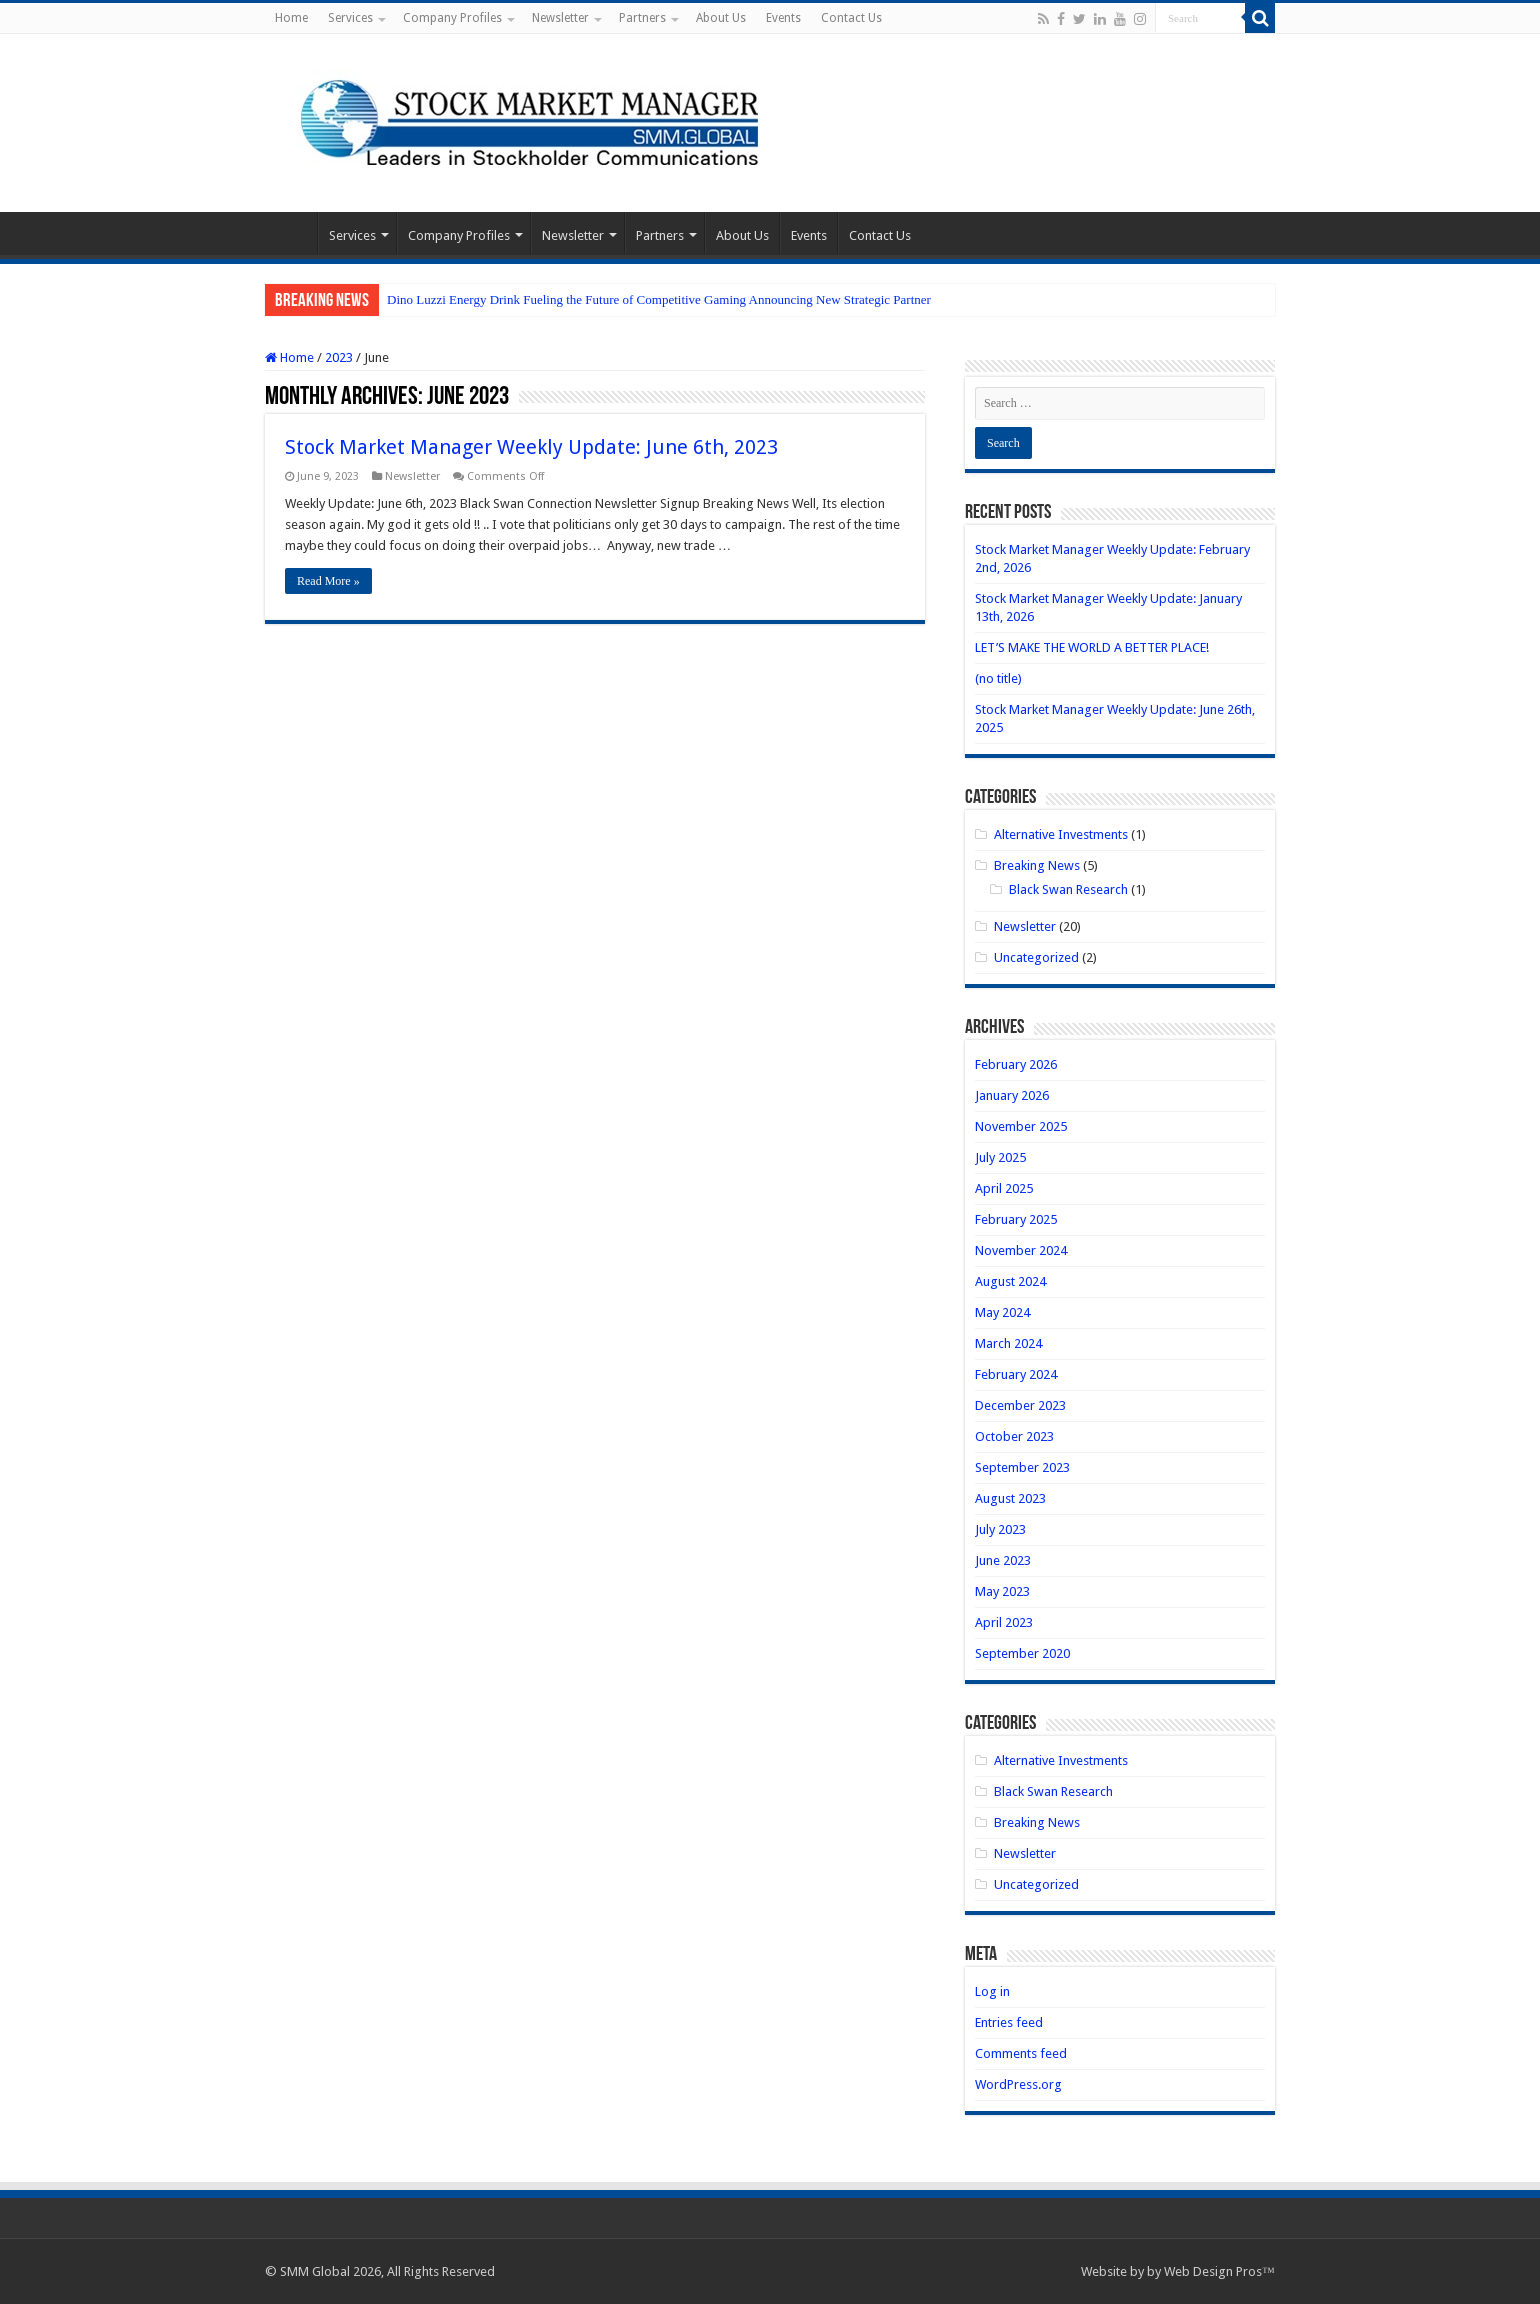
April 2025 (1004, 1188)
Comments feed (1021, 2053)
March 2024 (1008, 1343)
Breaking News (1037, 865)
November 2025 (1021, 1126)
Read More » (328, 581)
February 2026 (1016, 1064)
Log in (992, 1991)
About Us (721, 18)
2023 (339, 357)
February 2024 (1016, 1374)
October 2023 (1014, 1436)
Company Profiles (452, 18)
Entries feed (1009, 2022)
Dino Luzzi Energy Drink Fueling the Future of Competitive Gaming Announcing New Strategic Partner (659, 299)
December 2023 (1020, 1405)
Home (291, 18)
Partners (642, 18)
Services (350, 18)
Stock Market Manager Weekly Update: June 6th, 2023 (531, 447)
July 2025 (1000, 1157)
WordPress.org (1018, 2084)
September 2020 (1022, 1653)
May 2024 (1002, 1312)
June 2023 (1003, 1560)
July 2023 (1000, 1529)
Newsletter (560, 18)
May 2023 (1002, 1591)
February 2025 (1016, 1219)
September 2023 (1022, 1467)
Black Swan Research (1068, 889)
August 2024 (1010, 1281)
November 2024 (1021, 1250)
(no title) (998, 678)
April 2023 (1004, 1622)
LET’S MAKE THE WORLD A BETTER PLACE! (1092, 647)
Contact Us (851, 18)
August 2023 (1010, 1498)
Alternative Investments (1061, 834)
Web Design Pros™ (1219, 2271)
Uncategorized (1036, 957)
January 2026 (1012, 1095)
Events (783, 18)
